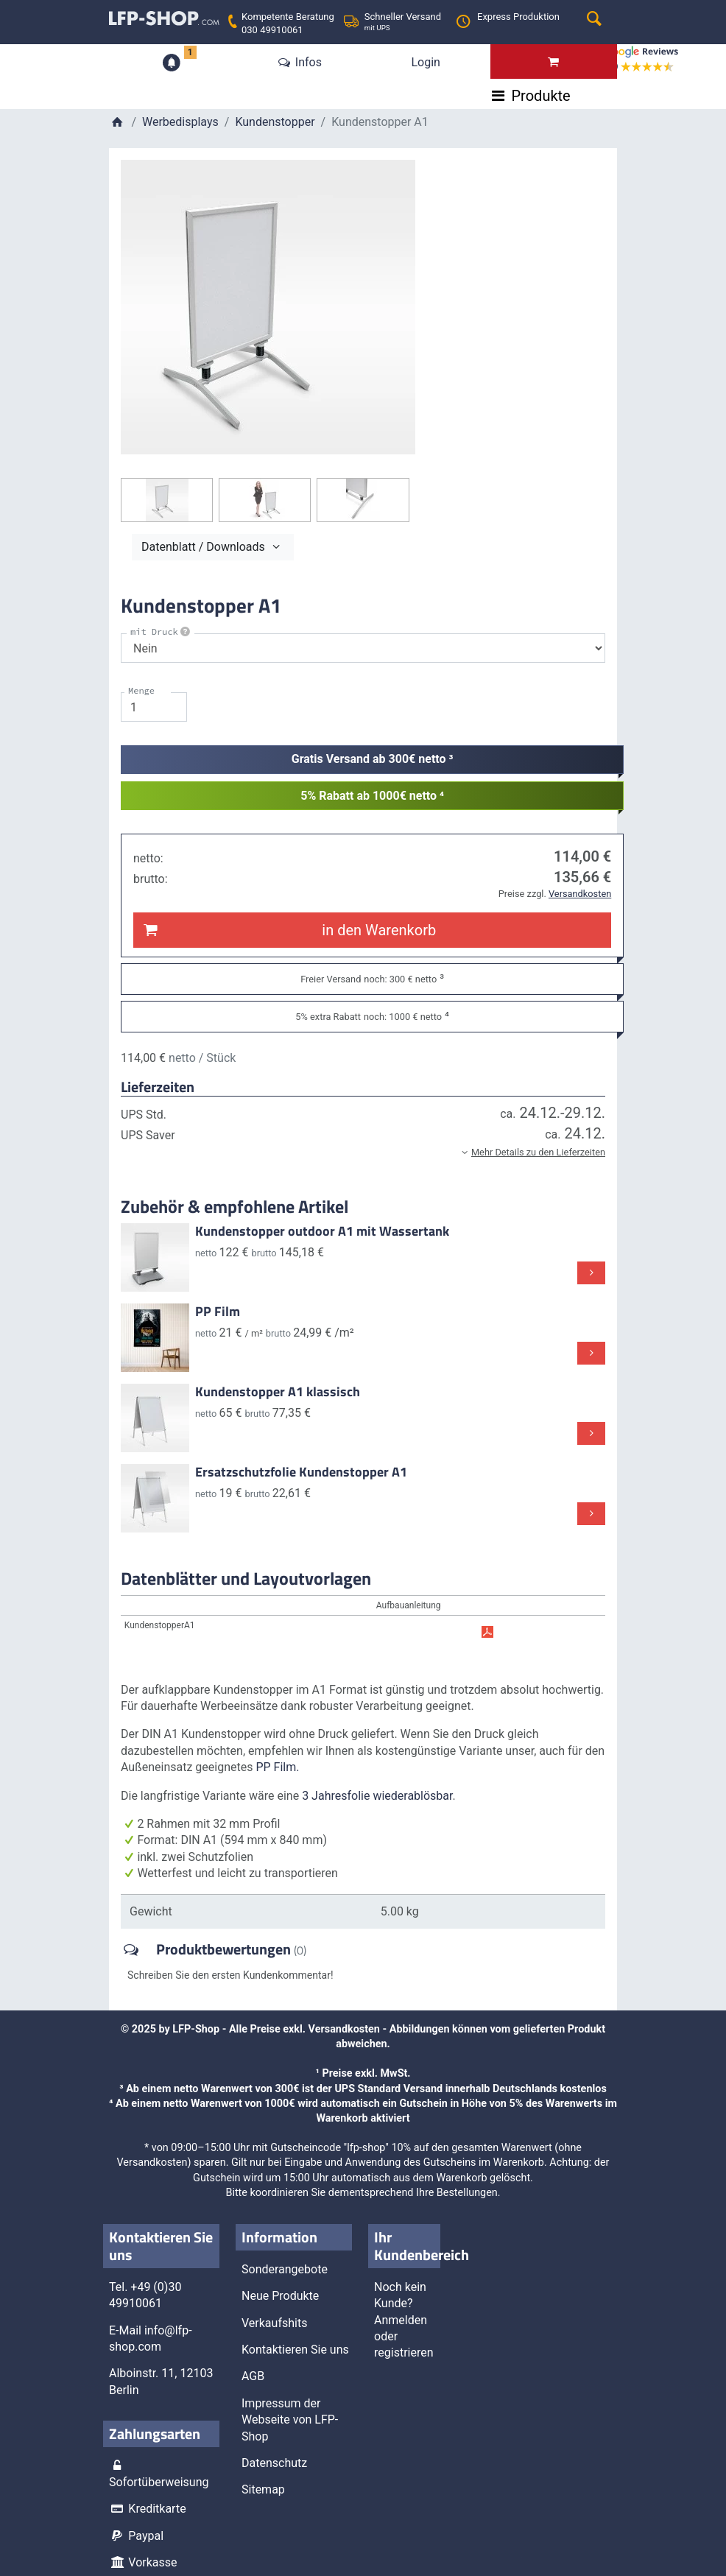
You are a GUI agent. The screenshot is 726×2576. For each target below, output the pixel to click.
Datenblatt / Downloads (212, 546)
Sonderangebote (285, 2269)
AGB (253, 2376)
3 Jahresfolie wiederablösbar (377, 1795)
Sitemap (263, 2489)
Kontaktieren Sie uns (295, 2349)
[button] (363, 1152)
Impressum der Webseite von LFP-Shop (290, 2419)
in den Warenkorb (288, 929)
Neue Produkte (280, 2296)
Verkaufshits (274, 2322)
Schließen (248, 487)
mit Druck (161, 631)
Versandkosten (344, 2028)
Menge (141, 689)
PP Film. (277, 1767)
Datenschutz (274, 2462)
